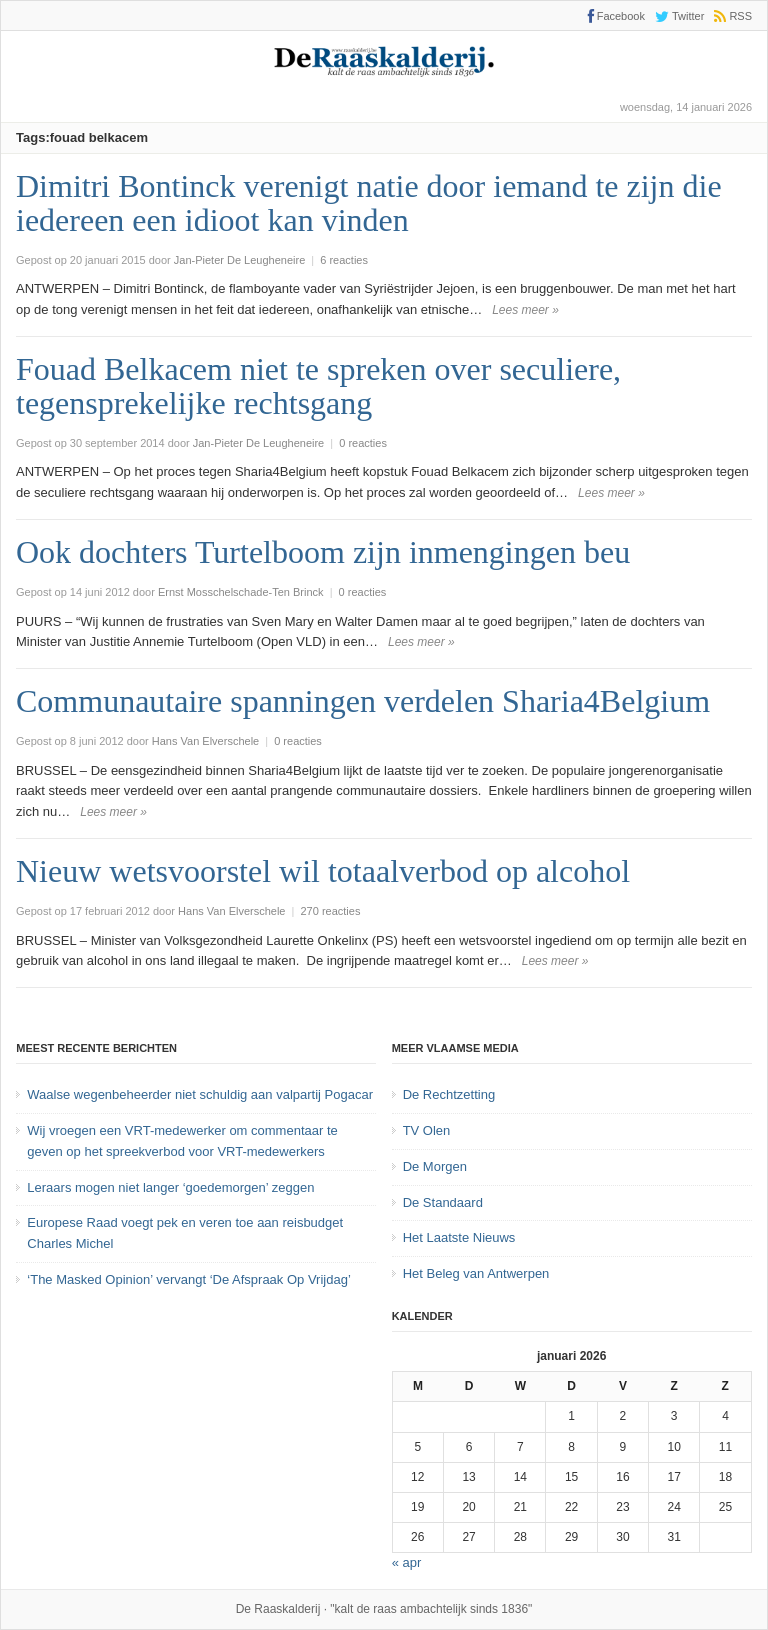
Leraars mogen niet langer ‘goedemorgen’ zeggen (170, 1187)
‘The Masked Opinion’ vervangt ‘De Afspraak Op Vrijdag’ (188, 1279)
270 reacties (330, 911)
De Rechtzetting (449, 1094)
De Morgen (435, 1166)
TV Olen (427, 1130)
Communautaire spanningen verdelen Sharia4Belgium (363, 701)
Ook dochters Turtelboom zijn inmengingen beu (323, 552)
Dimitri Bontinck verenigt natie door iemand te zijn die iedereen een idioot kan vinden (369, 203)
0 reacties (363, 443)
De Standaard (443, 1202)
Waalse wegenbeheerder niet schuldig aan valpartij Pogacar (200, 1094)
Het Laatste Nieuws (459, 1237)
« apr (407, 1562)
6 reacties (344, 260)
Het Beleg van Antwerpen (476, 1273)
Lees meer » (525, 310)
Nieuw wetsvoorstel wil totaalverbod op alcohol (323, 871)
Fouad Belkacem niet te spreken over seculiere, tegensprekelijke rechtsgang (318, 386)
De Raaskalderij (278, 1609)
